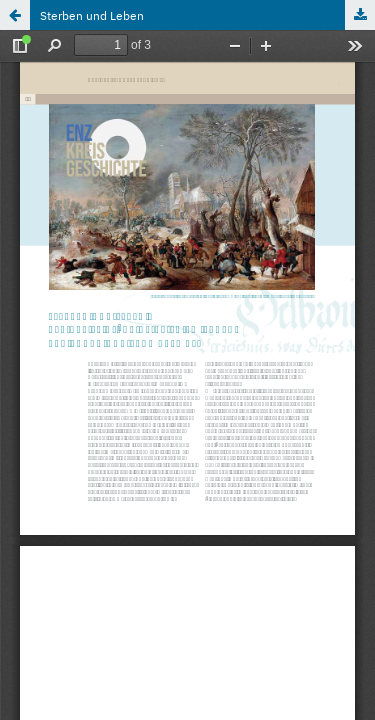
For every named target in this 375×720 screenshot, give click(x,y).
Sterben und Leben (92, 15)
